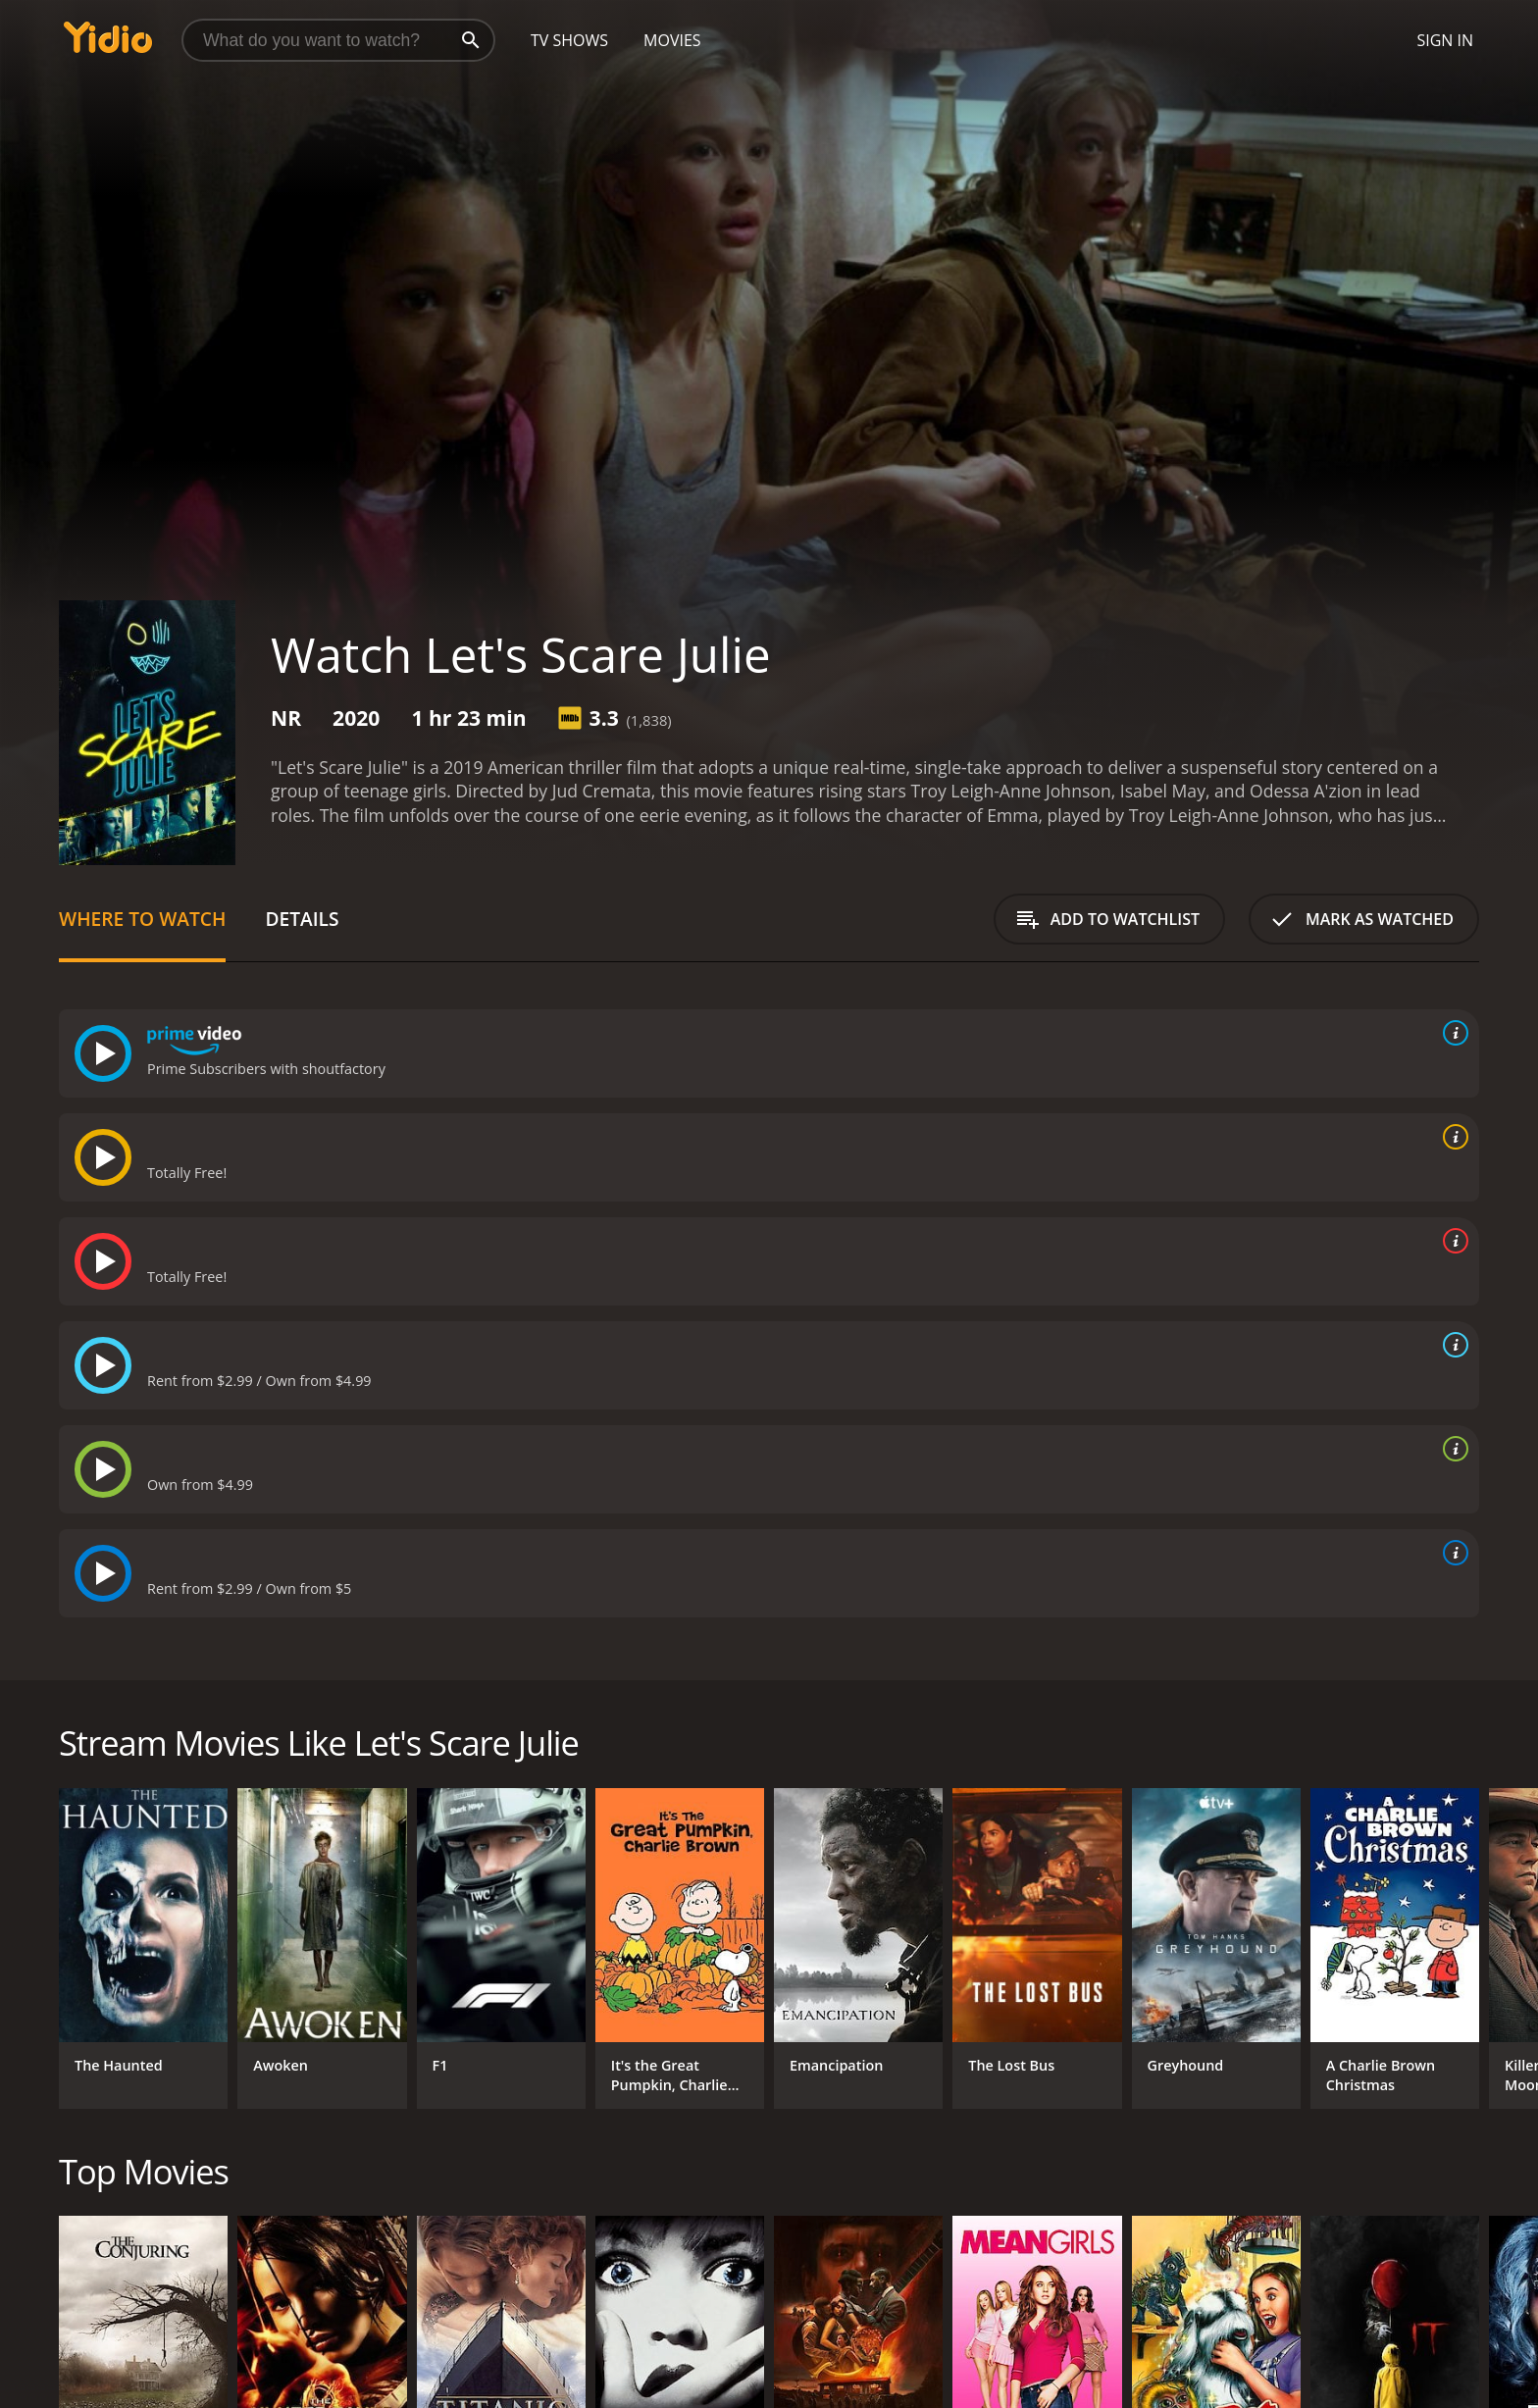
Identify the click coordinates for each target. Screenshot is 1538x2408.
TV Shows (569, 40)
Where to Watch (142, 918)
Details (301, 918)
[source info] (1451, 1033)
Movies (672, 40)
